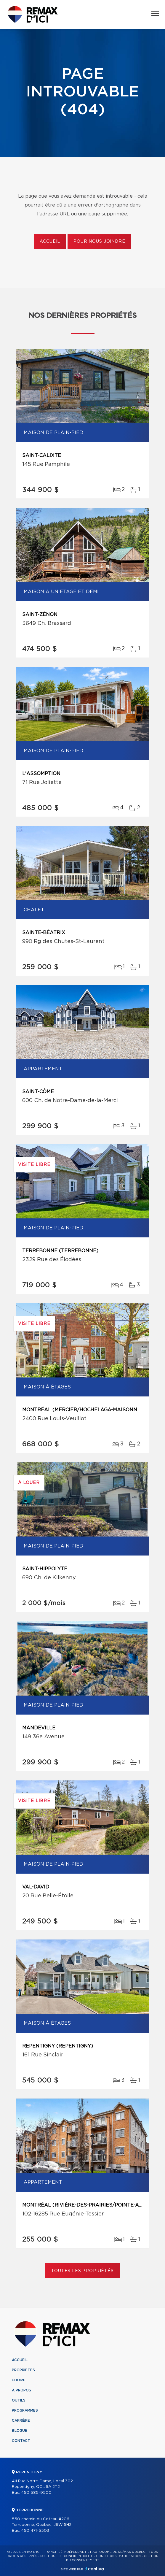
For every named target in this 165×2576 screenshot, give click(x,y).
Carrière (21, 2420)
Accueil (50, 241)
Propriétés (23, 2370)
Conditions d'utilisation (118, 2556)
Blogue (19, 2430)
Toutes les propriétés (82, 2271)
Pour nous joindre (99, 241)
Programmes (25, 2410)
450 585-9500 (36, 2493)
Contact (21, 2440)
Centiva (94, 2569)
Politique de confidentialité (66, 2556)
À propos (21, 2390)
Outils (18, 2400)
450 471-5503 (35, 2531)
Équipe (18, 2380)
